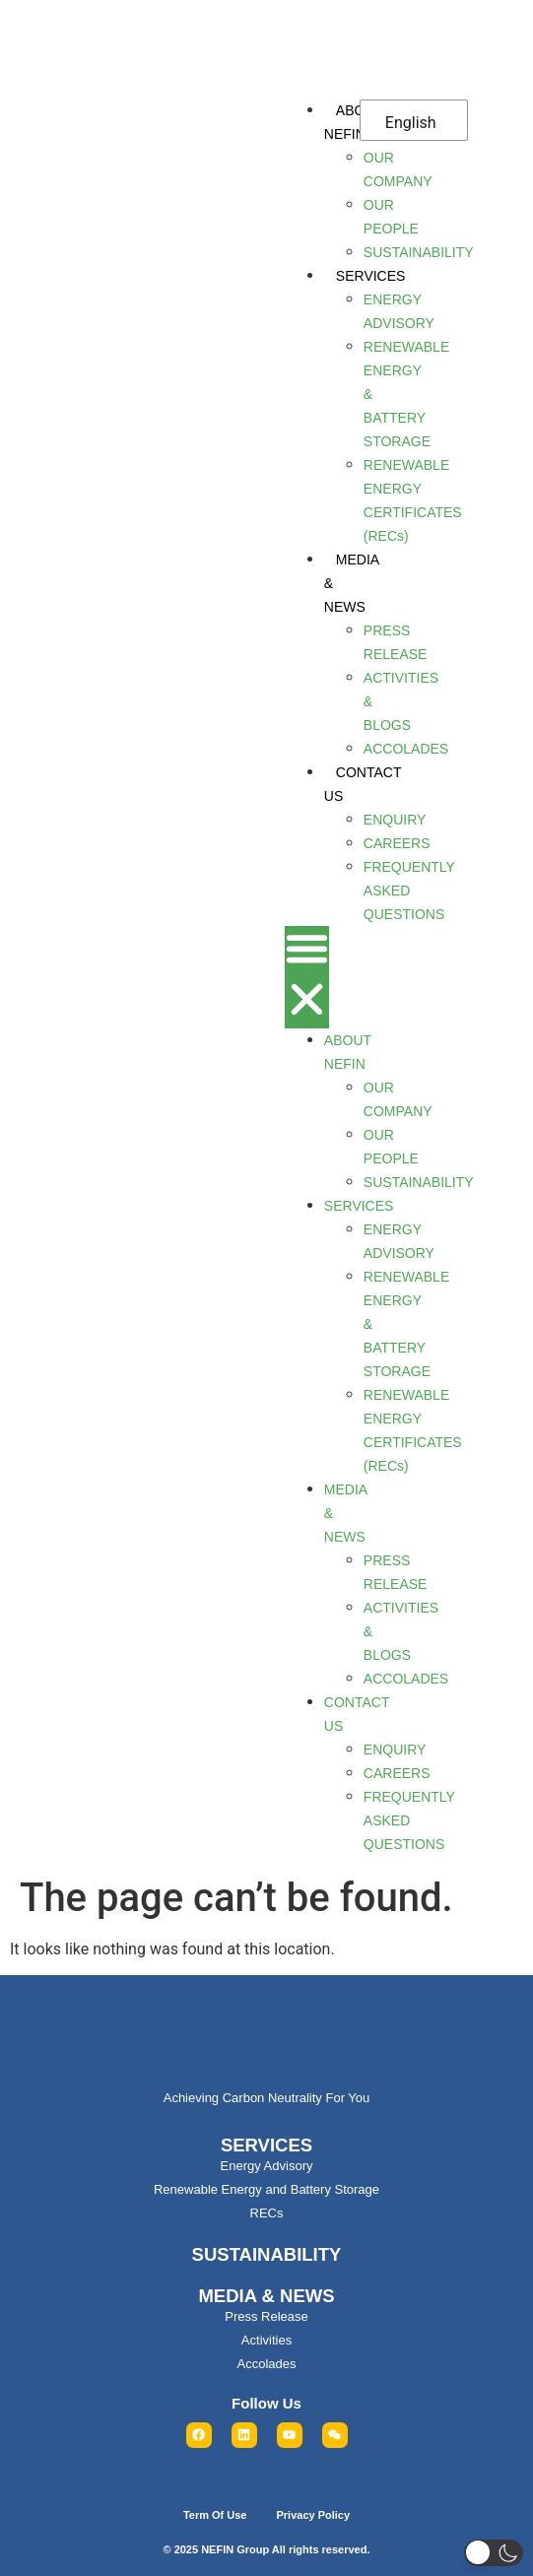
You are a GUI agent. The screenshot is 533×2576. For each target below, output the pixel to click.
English (410, 122)
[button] (307, 977)
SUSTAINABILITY (267, 2254)
